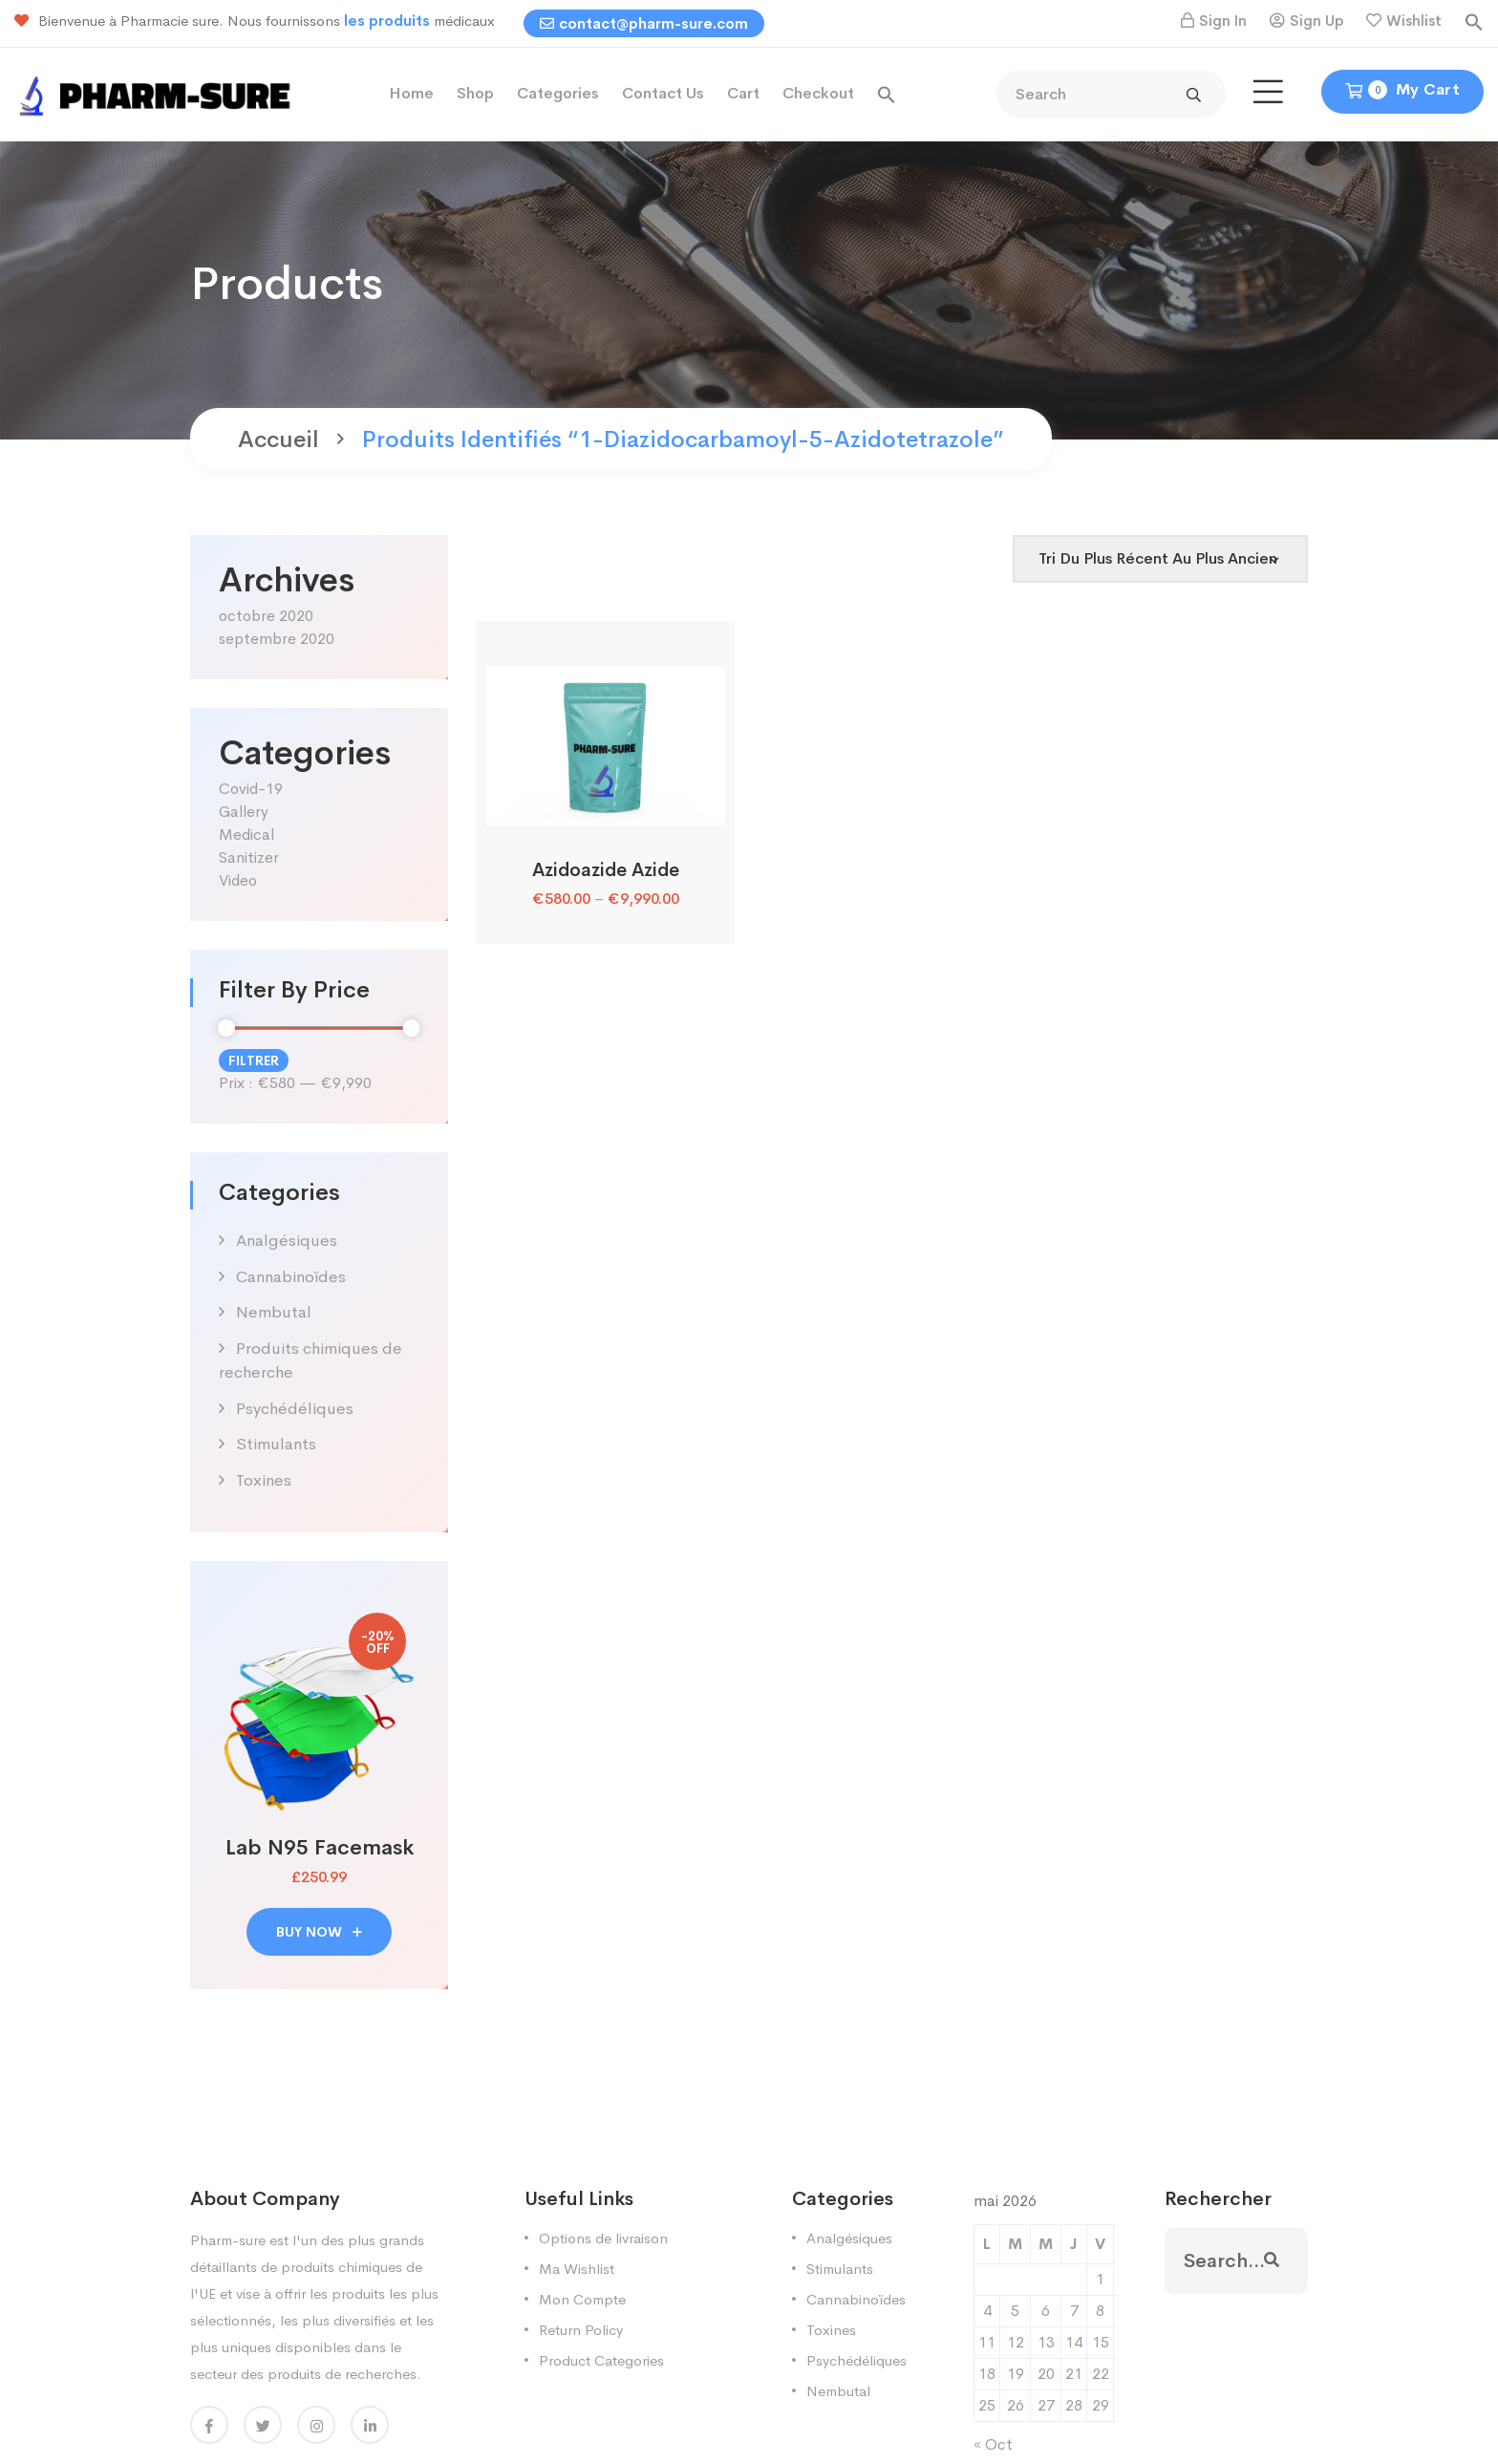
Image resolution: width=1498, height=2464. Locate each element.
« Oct (993, 2444)
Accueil (278, 439)
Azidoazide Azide (605, 870)
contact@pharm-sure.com (644, 23)
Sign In (1223, 20)
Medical (246, 835)
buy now (319, 1931)
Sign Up (1316, 20)
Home (411, 93)
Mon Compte (582, 2299)
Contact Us (663, 93)
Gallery (243, 812)
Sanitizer (249, 857)
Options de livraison (603, 2238)
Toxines (263, 1480)
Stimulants (276, 1444)
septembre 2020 (276, 639)
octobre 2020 (266, 616)
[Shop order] (1160, 559)
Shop (475, 93)
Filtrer (253, 1060)
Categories (558, 93)
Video (238, 880)
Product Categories (601, 2360)
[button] (1474, 20)
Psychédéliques (294, 1409)
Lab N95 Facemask (319, 1847)
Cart (743, 93)
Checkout (818, 93)
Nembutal (273, 1312)
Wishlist (1414, 20)
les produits (389, 20)
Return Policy (581, 2330)
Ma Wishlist (576, 2269)
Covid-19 (251, 789)
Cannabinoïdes (291, 1277)
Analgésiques (286, 1241)
